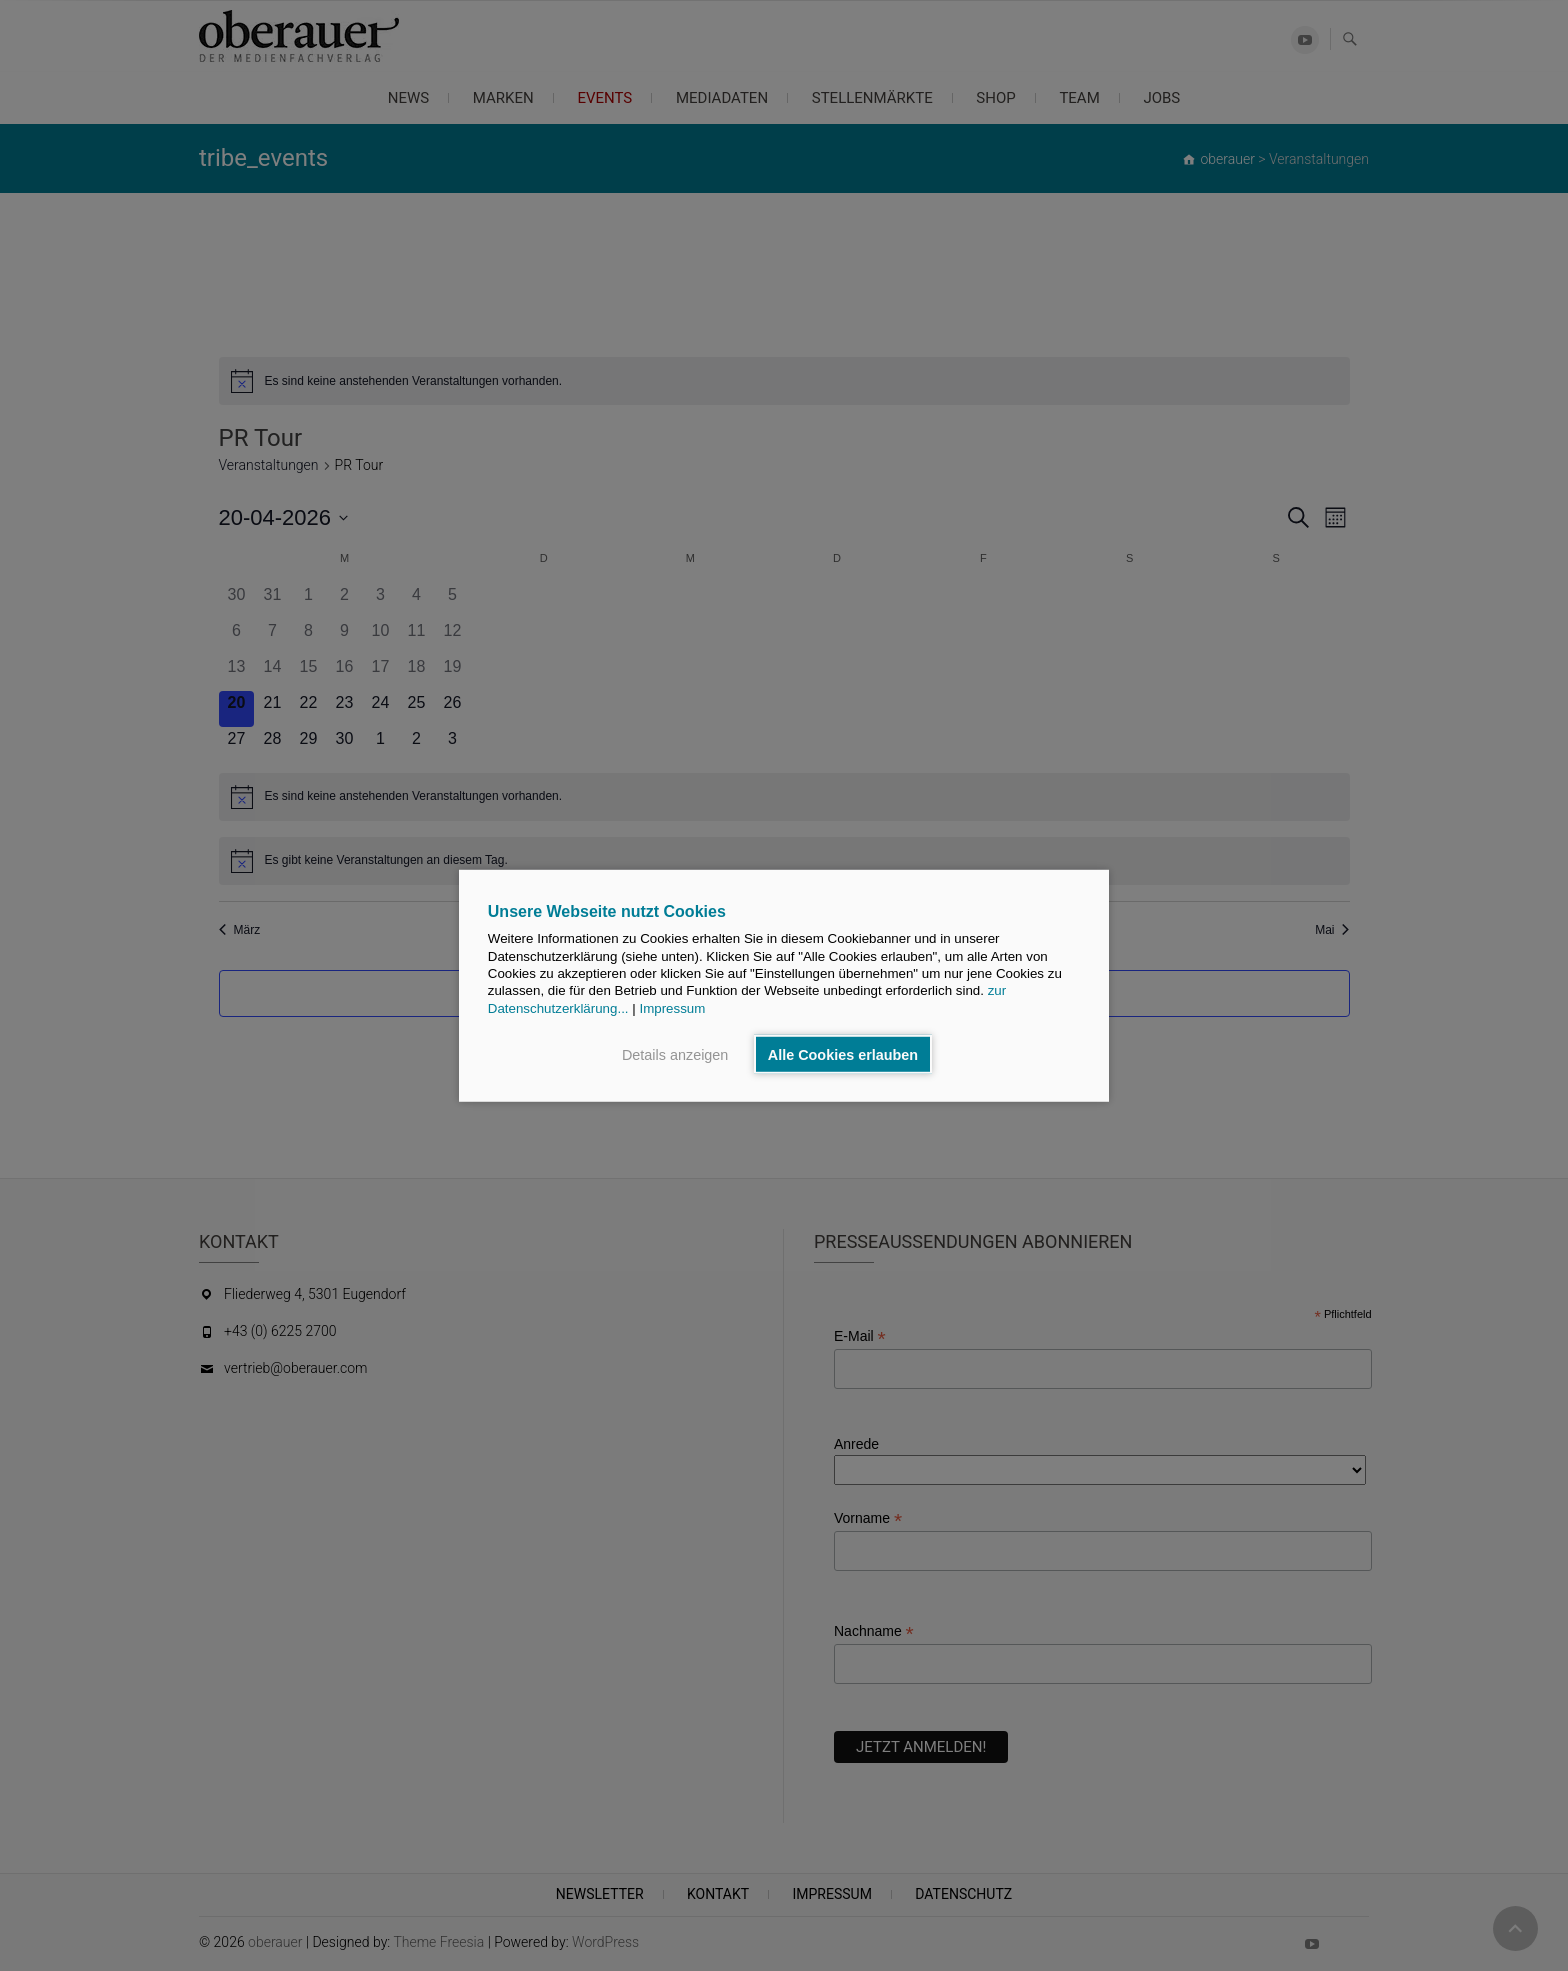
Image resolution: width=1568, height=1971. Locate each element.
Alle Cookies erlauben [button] (843, 1054)
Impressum (672, 1007)
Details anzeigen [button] (675, 1054)
